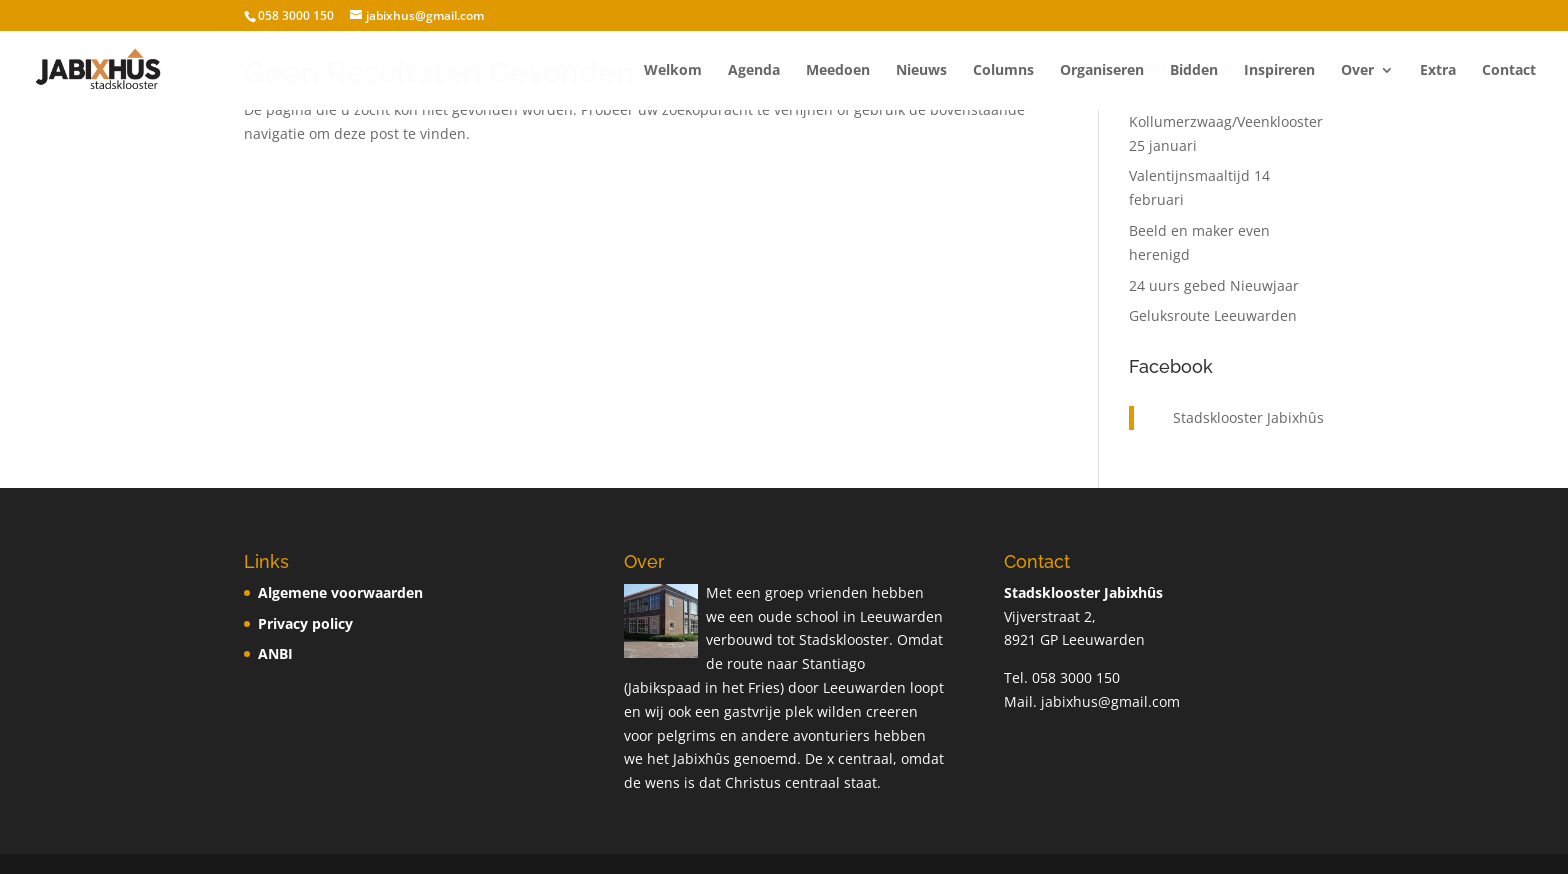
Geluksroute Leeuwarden (1213, 315)
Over (1357, 71)
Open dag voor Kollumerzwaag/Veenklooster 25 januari (1226, 121)
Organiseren (1102, 71)
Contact (1509, 71)
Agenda (754, 71)
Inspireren (1279, 71)
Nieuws (921, 71)
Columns (1003, 71)
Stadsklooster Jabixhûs (1248, 417)
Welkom (673, 71)
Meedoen (838, 71)
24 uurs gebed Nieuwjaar (1214, 285)
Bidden (1194, 71)
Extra (1438, 71)
